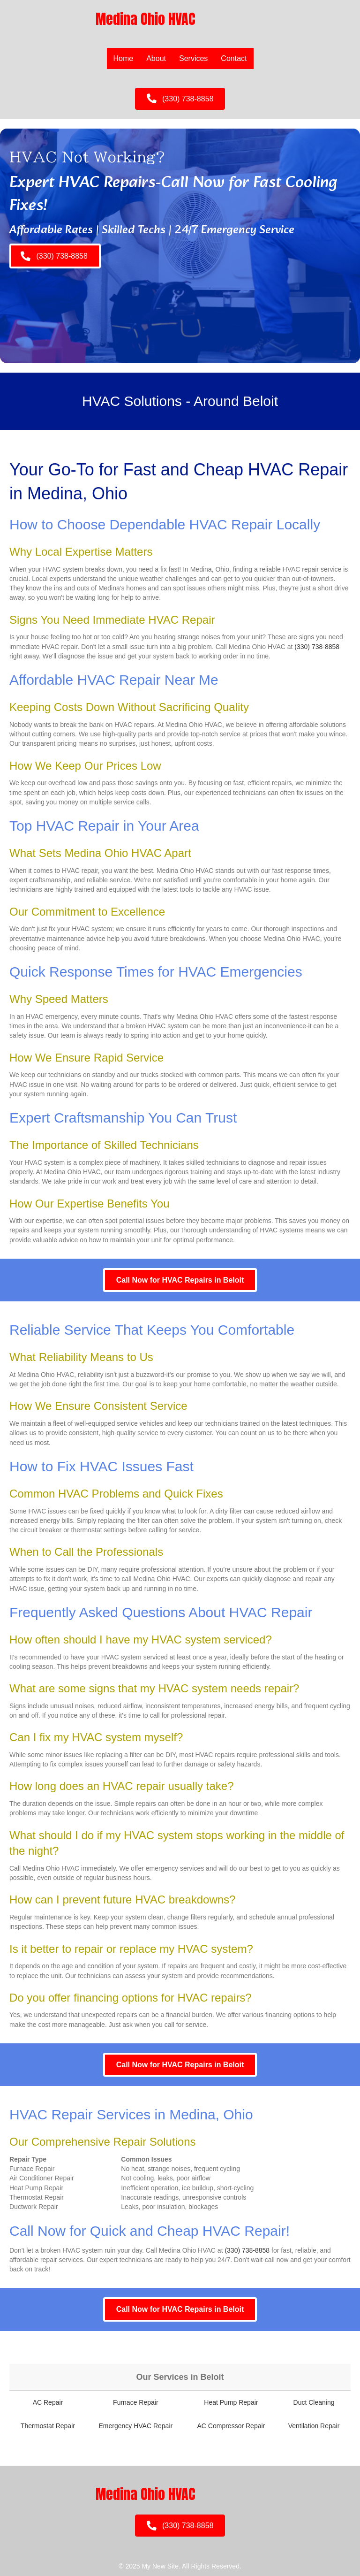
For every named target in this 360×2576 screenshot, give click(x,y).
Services (193, 58)
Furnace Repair (135, 2402)
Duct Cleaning (314, 2402)
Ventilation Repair (314, 2426)
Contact (234, 58)
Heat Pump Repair (231, 2402)
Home (123, 58)
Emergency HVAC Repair (135, 2426)
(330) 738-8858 (316, 646)
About (156, 58)
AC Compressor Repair (231, 2426)
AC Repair (48, 2402)
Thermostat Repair (48, 2426)
